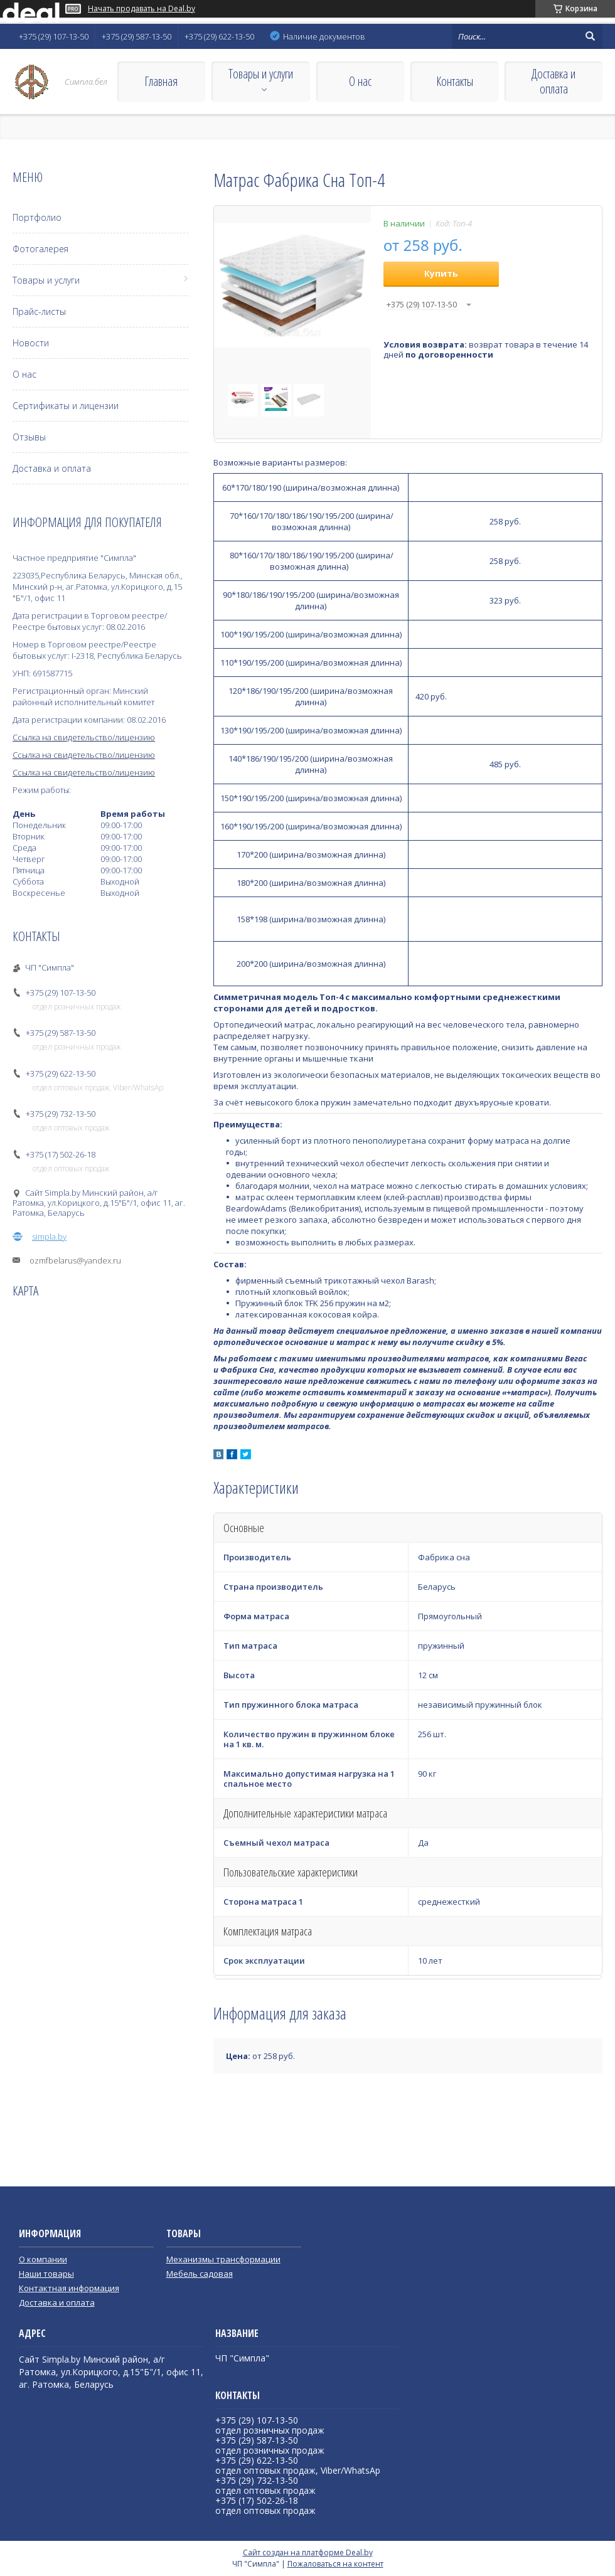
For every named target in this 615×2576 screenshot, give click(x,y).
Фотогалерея (40, 249)
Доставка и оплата (553, 81)
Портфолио (37, 217)
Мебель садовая (199, 2273)
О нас (360, 81)
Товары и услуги (260, 73)
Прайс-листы (39, 311)
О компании (43, 2259)
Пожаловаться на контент (335, 2563)
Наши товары (46, 2273)
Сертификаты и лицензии (66, 406)
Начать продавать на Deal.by (141, 8)
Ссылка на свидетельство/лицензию (84, 737)
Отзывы (29, 437)
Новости (31, 343)
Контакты (454, 81)
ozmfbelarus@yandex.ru (75, 1260)
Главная (161, 81)
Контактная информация (69, 2288)
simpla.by (49, 1237)
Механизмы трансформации (223, 2259)
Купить (441, 273)
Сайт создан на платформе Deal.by (308, 2552)
